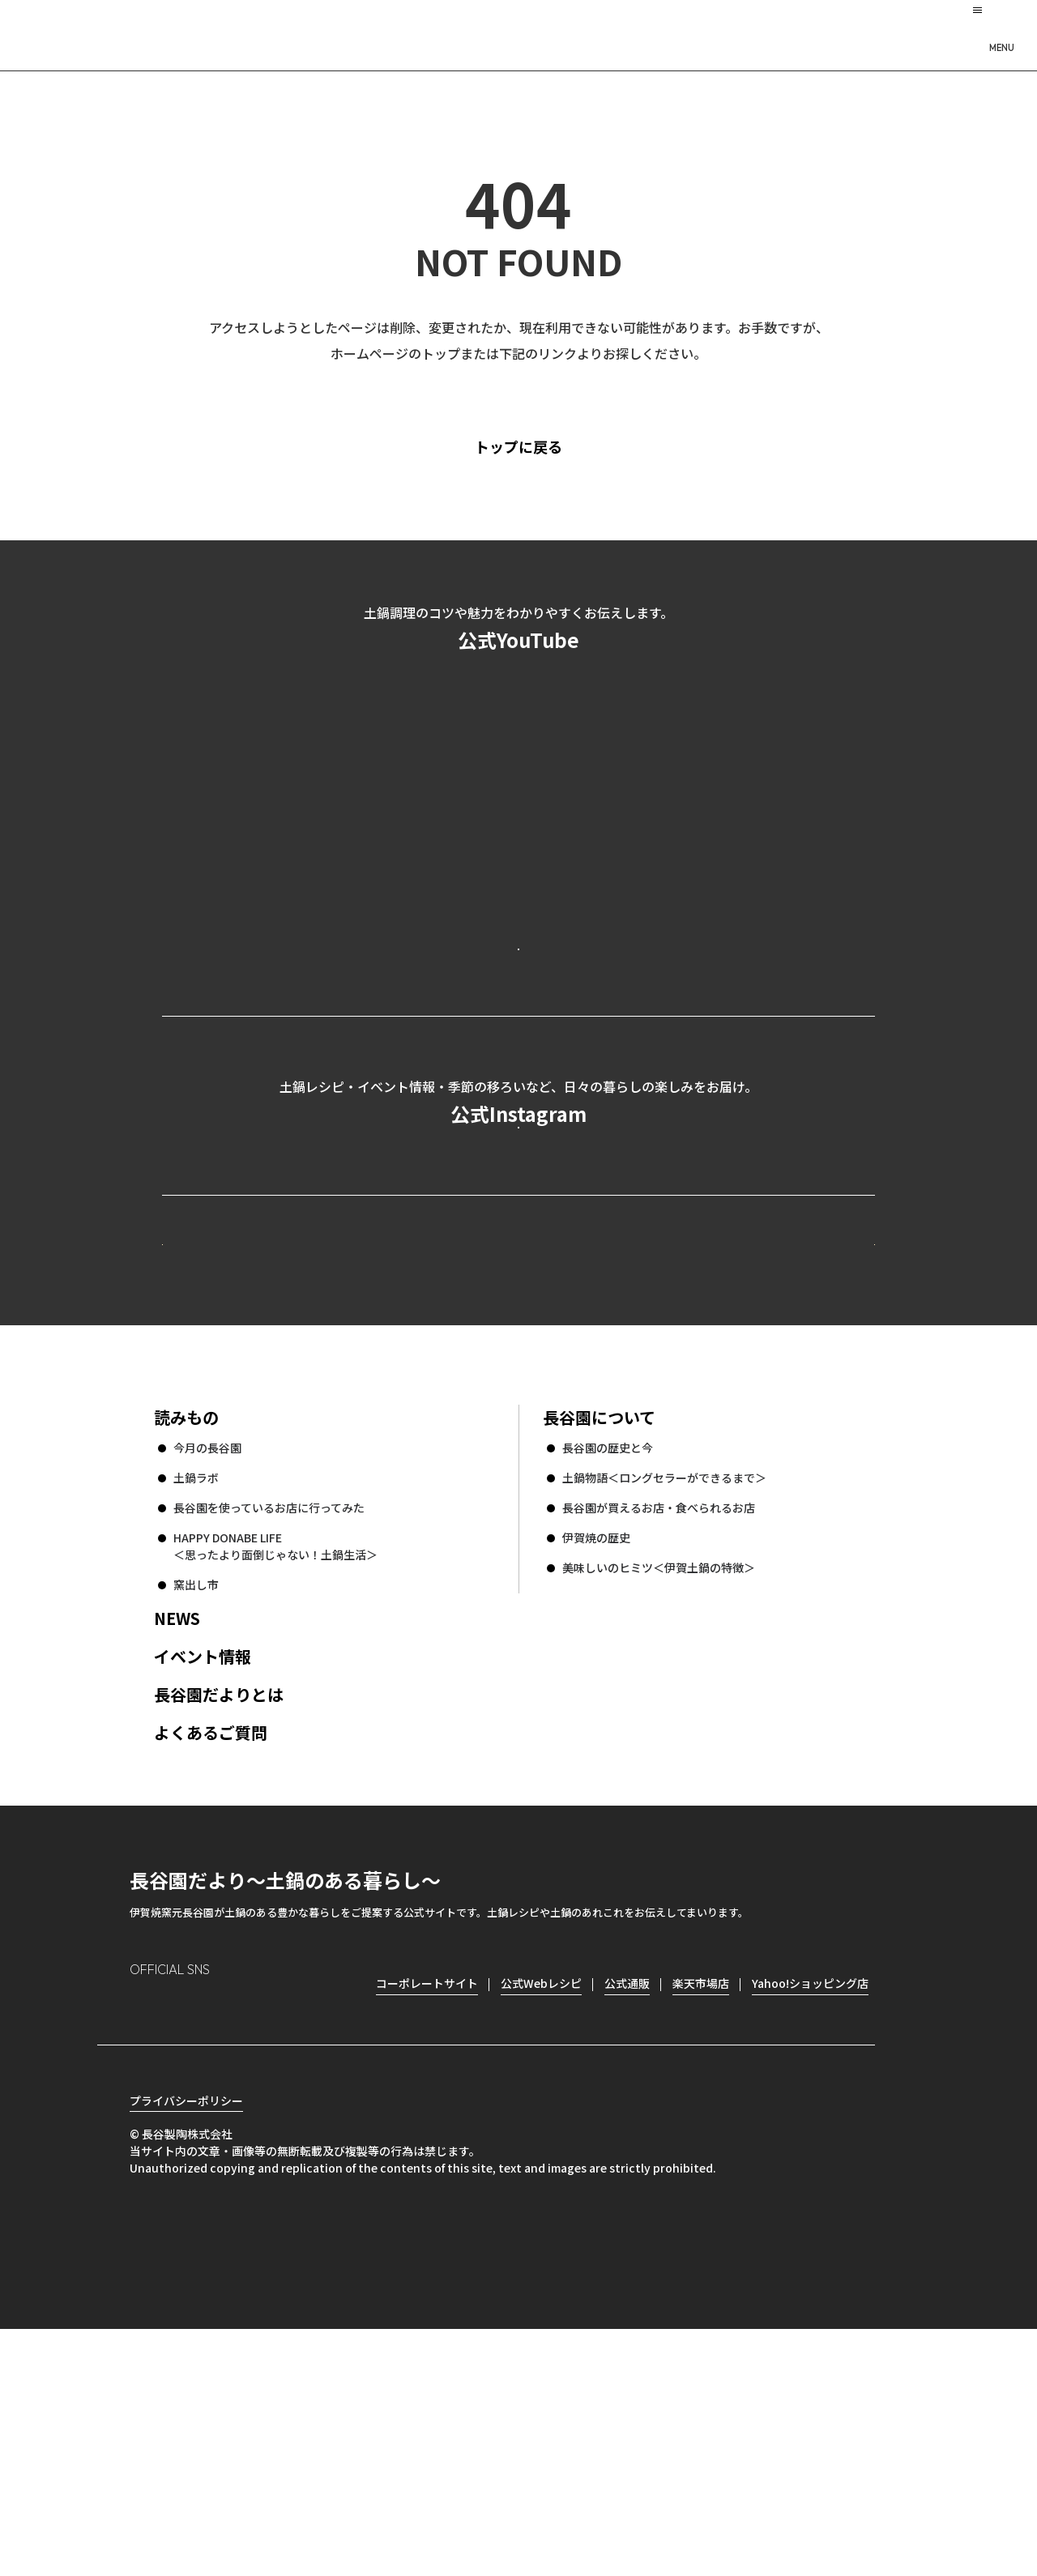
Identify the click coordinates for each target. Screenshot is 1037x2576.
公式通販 (627, 2202)
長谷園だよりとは (219, 1913)
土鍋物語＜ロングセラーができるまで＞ (664, 1696)
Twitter (235, 2228)
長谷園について (599, 1636)
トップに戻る (546, 446)
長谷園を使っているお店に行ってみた (269, 1726)
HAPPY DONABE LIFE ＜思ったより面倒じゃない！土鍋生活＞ (275, 1764)
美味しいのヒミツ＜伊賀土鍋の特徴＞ (658, 1786)
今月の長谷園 (207, 1666)
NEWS (177, 1837)
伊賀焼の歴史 (596, 1756)
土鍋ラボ (196, 1696)
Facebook (188, 2228)
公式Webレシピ (361, 1432)
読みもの (186, 1636)
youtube (280, 2228)
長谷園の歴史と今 (607, 1666)
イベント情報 (202, 1875)
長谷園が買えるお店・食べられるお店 (658, 1726)
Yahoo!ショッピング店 (810, 2202)
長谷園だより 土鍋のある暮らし (518, 33)
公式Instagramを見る (518, 1263)
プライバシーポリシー (186, 2347)
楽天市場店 (700, 2202)
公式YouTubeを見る (518, 1013)
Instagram (143, 2228)
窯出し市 (196, 1803)
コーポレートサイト (733, 1432)
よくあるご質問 (210, 1951)
